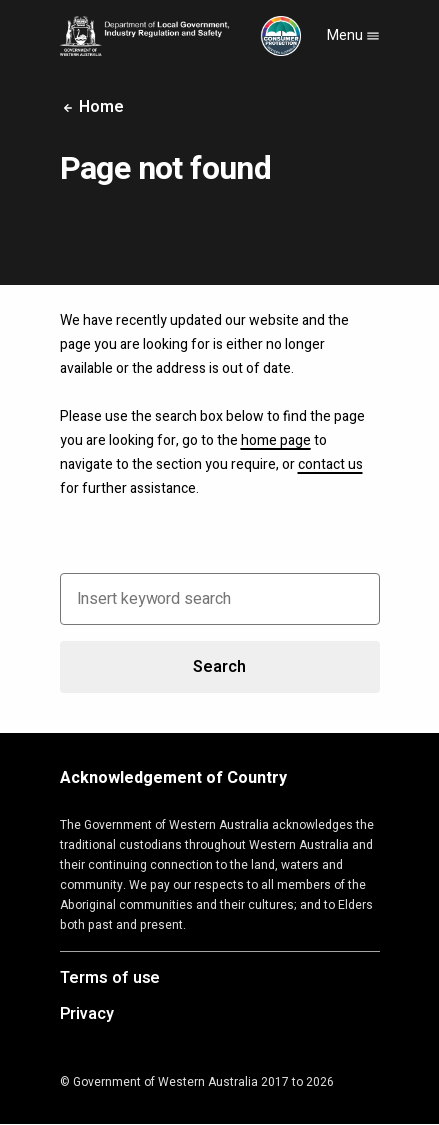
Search (219, 667)
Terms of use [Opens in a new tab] (110, 979)
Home (92, 107)
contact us (330, 464)
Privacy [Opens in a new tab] (87, 1015)
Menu (353, 35)
